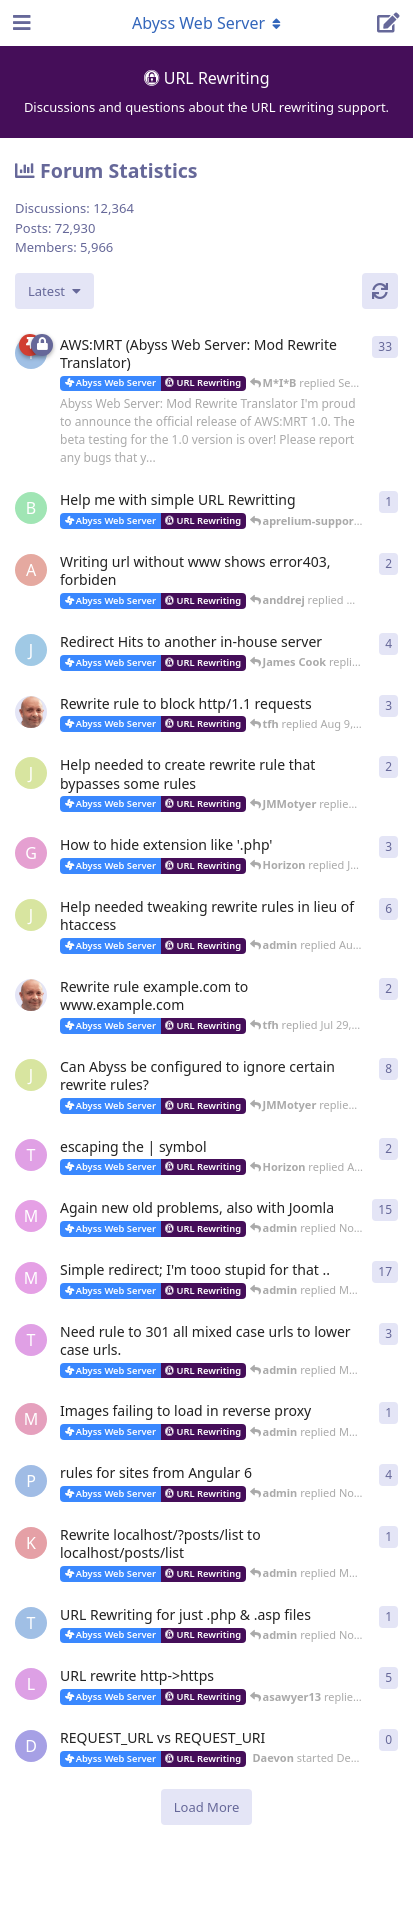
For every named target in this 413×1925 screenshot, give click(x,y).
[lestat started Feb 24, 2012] (31, 1684)
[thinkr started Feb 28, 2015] (31, 1340)
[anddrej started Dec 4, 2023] (31, 570)
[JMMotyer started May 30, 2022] (31, 1075)
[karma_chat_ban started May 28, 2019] (31, 1543)
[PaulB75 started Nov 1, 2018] (31, 1481)
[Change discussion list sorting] (54, 291)
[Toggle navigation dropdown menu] (207, 23)
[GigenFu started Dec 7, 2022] (31, 853)
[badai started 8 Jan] (31, 508)
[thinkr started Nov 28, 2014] (31, 1155)
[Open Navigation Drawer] (20, 23)
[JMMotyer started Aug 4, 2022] (31, 915)
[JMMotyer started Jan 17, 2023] (31, 773)
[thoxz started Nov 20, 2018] (31, 1623)
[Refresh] (380, 291)
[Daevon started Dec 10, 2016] (31, 1746)
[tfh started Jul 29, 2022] (31, 995)
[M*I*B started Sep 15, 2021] (31, 1216)
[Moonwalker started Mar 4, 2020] (31, 1419)
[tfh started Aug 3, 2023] (31, 712)
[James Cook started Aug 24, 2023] (31, 650)
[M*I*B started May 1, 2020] (31, 1278)
